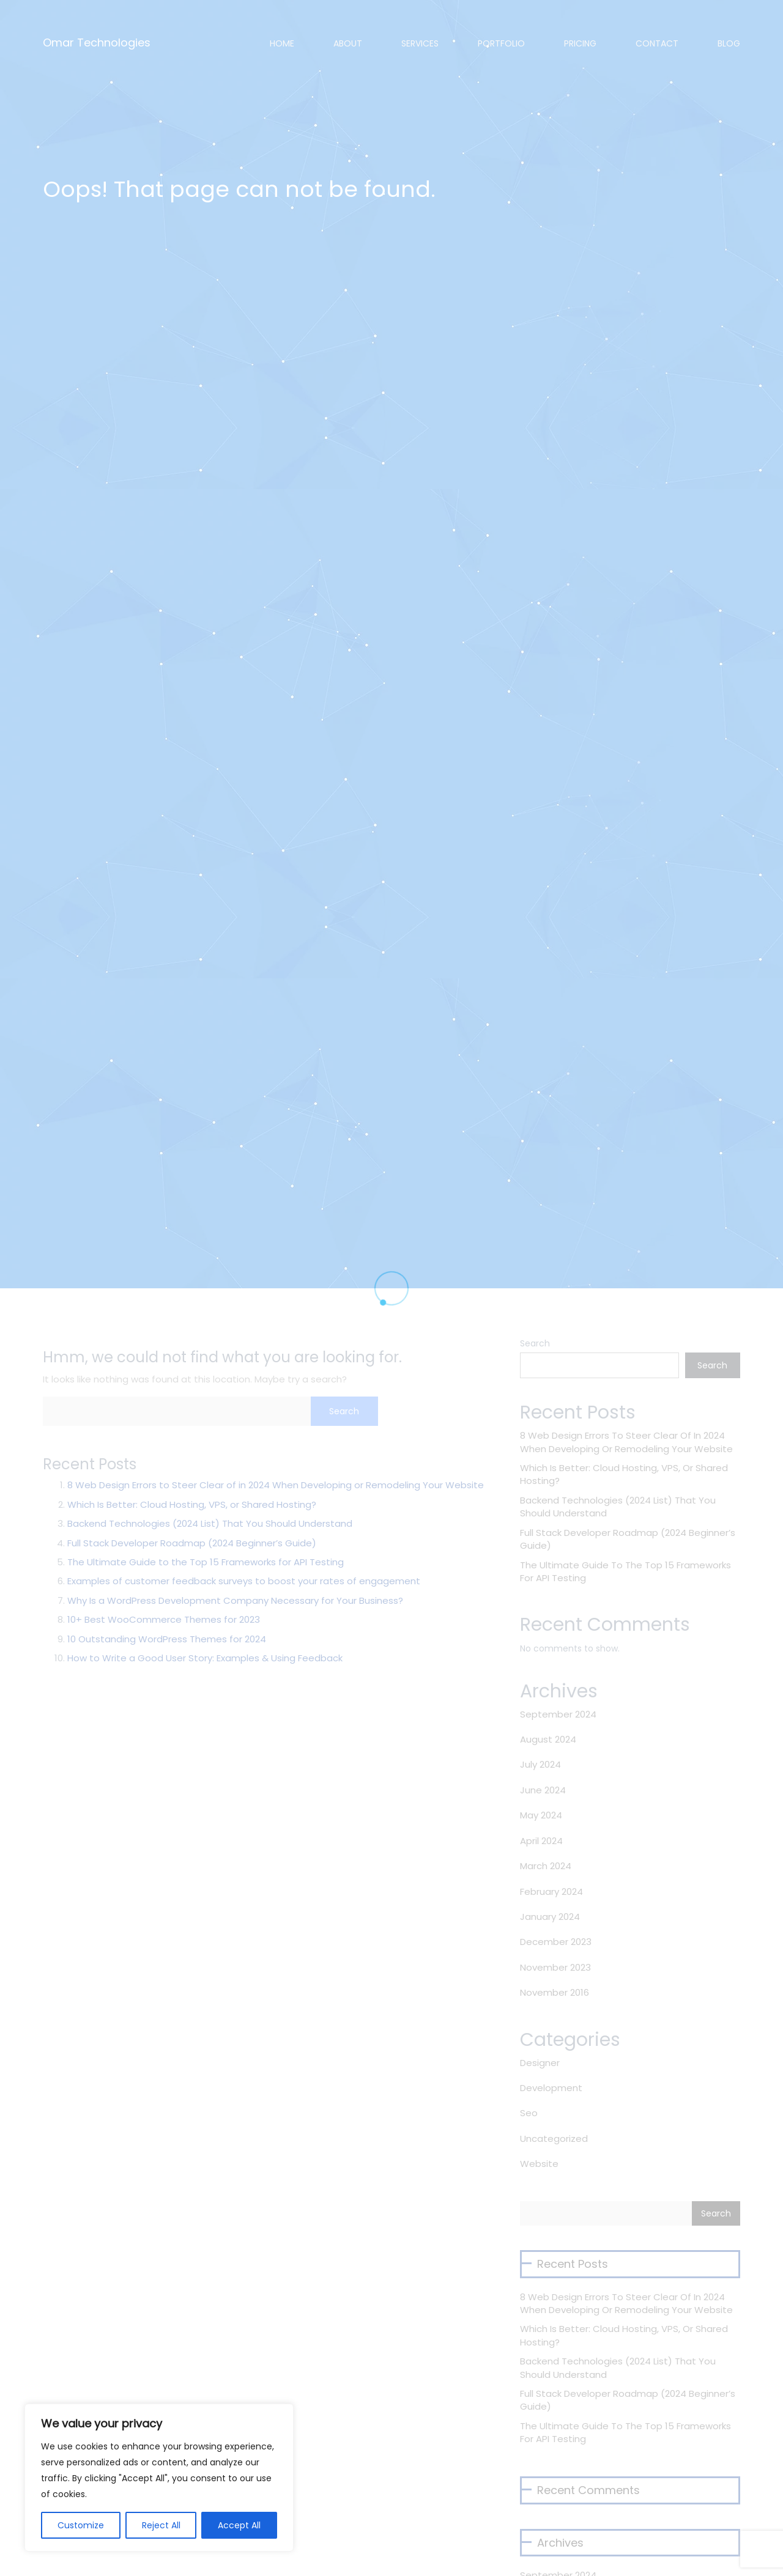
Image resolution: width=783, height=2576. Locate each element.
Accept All (239, 2525)
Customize (81, 2525)
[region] (159, 2478)
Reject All (161, 2525)
